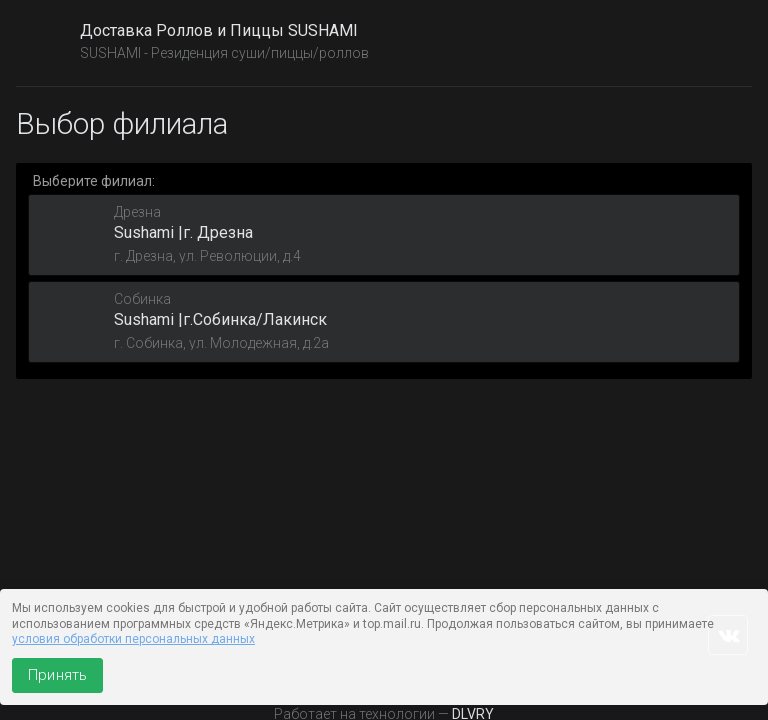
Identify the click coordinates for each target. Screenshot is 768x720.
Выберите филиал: (94, 181)
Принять (57, 675)
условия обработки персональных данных (133, 639)
